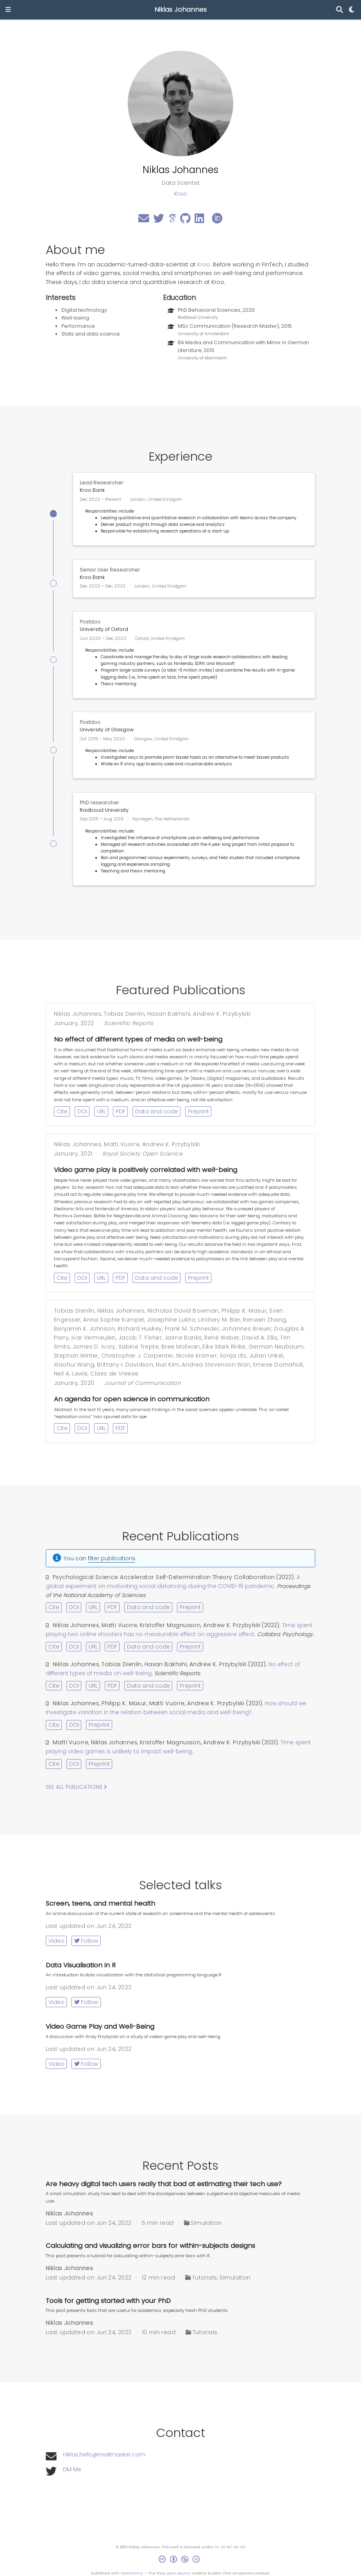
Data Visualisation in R (81, 1965)
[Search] (339, 9)
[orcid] (217, 220)
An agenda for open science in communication (131, 1399)
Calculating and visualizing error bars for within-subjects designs (150, 2245)
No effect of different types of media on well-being (138, 1039)
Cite (62, 1111)
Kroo (203, 264)
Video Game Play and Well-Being (100, 2026)
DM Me (72, 2469)
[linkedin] (199, 220)
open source (178, 2573)
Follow (86, 1941)
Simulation (206, 2223)
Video (56, 1941)
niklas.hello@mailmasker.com (104, 2454)
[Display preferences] (352, 9)
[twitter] (158, 220)
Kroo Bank (92, 490)
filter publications (111, 1558)
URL (101, 1111)
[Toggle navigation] (8, 9)
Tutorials (204, 2277)
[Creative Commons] (181, 2560)
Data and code (156, 1111)
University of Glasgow (107, 729)
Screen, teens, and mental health (100, 1903)
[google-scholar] (172, 220)
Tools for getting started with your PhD (108, 2300)
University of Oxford (104, 629)
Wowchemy (132, 2573)
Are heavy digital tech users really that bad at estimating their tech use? (164, 2183)
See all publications (76, 1787)
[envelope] (143, 220)
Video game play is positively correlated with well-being (145, 1169)
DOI (82, 1111)
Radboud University (104, 810)
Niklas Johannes (180, 9)
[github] (185, 220)
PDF (120, 1111)
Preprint (198, 1111)
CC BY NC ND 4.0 (229, 2546)
